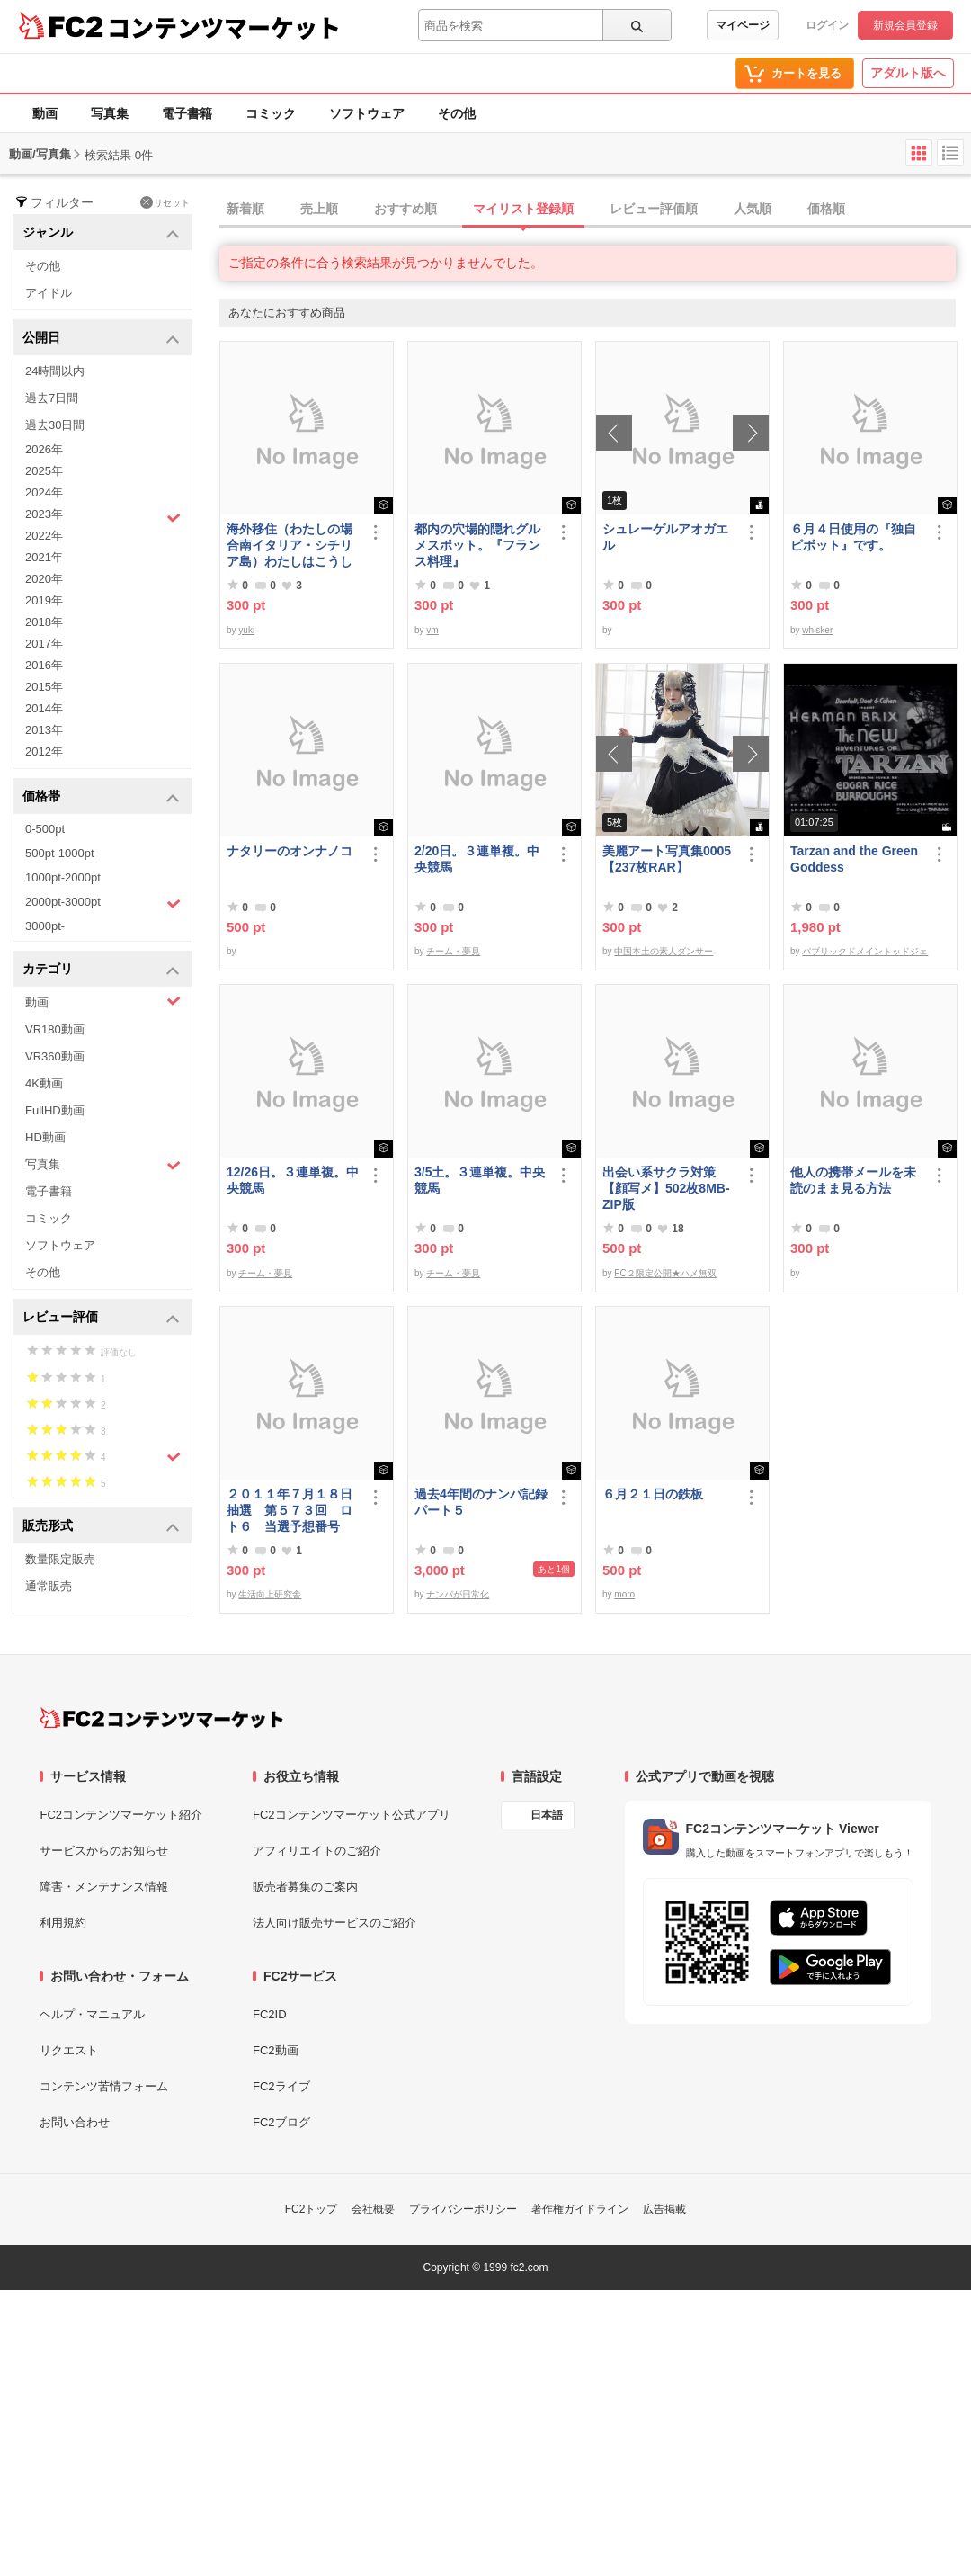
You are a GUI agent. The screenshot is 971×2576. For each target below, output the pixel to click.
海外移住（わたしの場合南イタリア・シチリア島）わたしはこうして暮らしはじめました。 (289, 545)
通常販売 (48, 1586)
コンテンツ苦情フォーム (104, 2086)
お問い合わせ (75, 2122)
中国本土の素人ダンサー (663, 951)
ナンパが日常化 (457, 1594)
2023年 (103, 516)
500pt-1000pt (59, 853)
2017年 (44, 643)
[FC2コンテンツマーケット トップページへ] (161, 1718)
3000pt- (45, 926)
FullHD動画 (55, 1110)
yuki (246, 630)
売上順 (319, 208)
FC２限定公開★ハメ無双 (665, 1273)
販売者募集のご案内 (305, 1886)
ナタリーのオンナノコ (289, 851)
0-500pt (45, 829)
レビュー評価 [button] (101, 1318)
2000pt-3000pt (103, 903)
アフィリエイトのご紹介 (317, 1850)
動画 (45, 113)
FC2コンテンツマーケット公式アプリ (351, 1814)
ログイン (827, 25)
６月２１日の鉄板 (652, 1494)
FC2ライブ (281, 2086)
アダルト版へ (908, 73)
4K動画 (44, 1083)
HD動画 (45, 1137)
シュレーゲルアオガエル (665, 537)
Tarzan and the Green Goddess (854, 859)
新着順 (245, 208)
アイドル (48, 293)
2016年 (44, 665)
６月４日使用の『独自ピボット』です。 (853, 537)
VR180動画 (55, 1029)
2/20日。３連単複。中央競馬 (476, 859)
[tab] (595, 210)
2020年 (44, 579)
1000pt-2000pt (63, 877)
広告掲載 (664, 2209)
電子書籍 (187, 113)
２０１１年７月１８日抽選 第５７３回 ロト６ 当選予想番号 (289, 1510)
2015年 (44, 686)
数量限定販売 (60, 1559)
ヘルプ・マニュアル (92, 2014)
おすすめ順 (405, 208)
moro (624, 1594)
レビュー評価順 (654, 208)
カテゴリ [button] (101, 970)
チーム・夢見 (453, 951)
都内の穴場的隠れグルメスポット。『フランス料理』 (477, 545)
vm (432, 630)
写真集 (110, 113)
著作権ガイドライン (579, 2209)
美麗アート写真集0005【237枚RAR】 (666, 859)
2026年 (44, 449)
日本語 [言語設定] (546, 1815)
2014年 (44, 708)
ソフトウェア (367, 113)
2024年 (44, 492)
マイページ (743, 25)
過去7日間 (51, 398)
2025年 (44, 471)
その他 (457, 113)
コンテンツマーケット (224, 27)
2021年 (44, 557)
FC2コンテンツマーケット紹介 (121, 1814)
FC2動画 (275, 2050)
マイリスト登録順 (523, 208)
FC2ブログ (281, 2122)
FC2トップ (311, 2209)
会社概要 (373, 2209)
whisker (817, 630)
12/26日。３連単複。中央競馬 (293, 1180)
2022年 (44, 535)
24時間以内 (55, 371)
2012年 (44, 751)
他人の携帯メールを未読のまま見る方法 (853, 1180)
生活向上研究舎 (269, 1594)
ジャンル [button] (101, 233)
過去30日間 (55, 425)
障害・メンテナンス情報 (104, 1886)
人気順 (752, 208)
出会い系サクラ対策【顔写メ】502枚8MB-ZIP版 (666, 1188)
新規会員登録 (905, 25)
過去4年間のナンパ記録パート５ (481, 1502)
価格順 (826, 208)
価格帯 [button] (101, 797)
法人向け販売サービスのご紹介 (334, 1922)
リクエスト (69, 2050)
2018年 (44, 622)
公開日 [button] (101, 338)
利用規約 (63, 1922)
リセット (165, 202)
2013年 (44, 730)
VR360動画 (55, 1056)
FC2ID (270, 2014)
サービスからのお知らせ (104, 1850)
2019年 (44, 600)
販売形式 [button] (101, 1526)
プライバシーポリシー (463, 2209)
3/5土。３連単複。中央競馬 (479, 1180)
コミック (270, 113)
